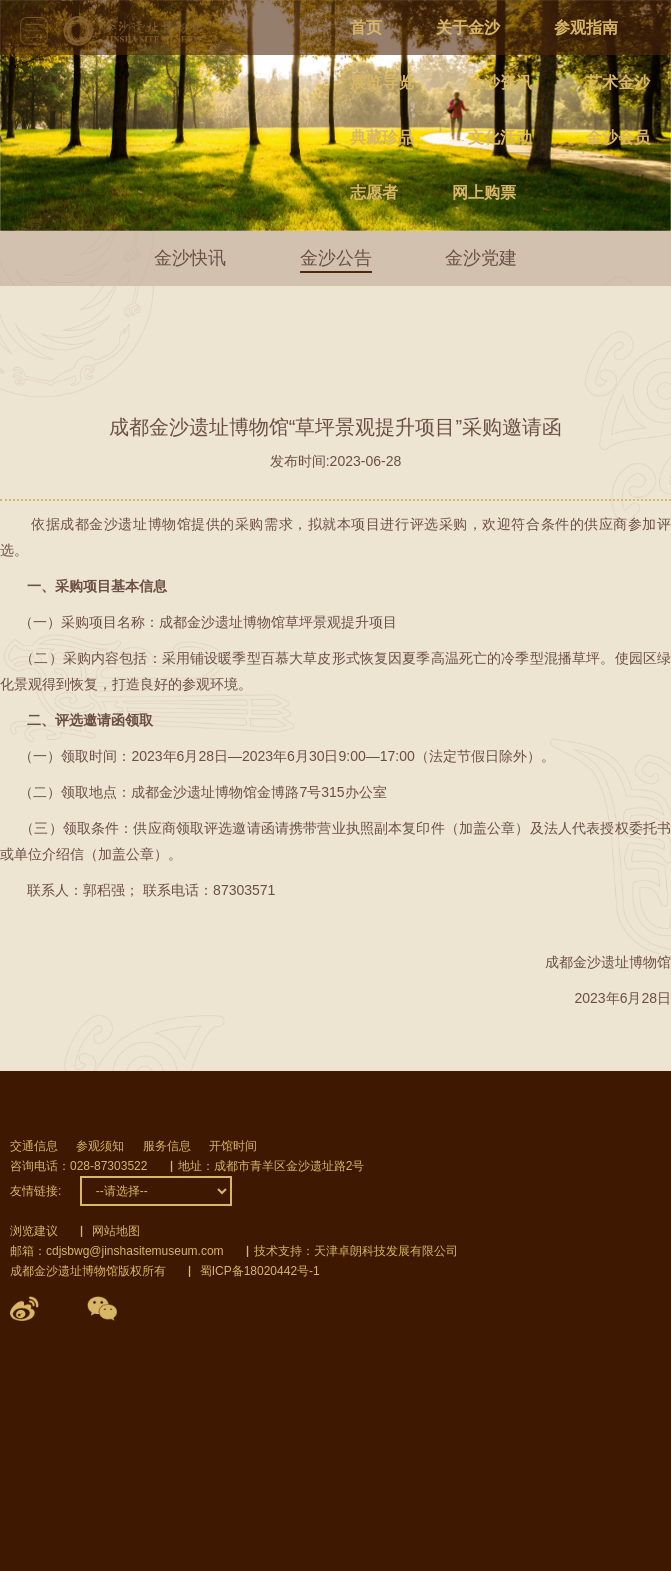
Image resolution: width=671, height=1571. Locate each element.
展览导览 (382, 82)
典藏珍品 (382, 137)
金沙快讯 (190, 258)
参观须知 (100, 1146)
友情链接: (35, 1191)
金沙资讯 (500, 82)
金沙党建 (481, 258)
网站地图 (116, 1231)
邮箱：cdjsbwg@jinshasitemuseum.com (117, 1251)
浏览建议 (34, 1231)
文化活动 (500, 137)
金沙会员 (618, 137)
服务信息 (167, 1146)
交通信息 (34, 1146)
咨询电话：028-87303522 (78, 1166)
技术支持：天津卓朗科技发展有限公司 (356, 1251)
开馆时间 (233, 1146)
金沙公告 (336, 258)
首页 (366, 27)
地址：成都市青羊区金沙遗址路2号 (271, 1166)
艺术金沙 (618, 82)
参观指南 (586, 27)
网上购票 (484, 192)
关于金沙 (468, 27)
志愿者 (374, 192)
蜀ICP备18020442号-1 (260, 1271)
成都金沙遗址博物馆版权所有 (88, 1271)
